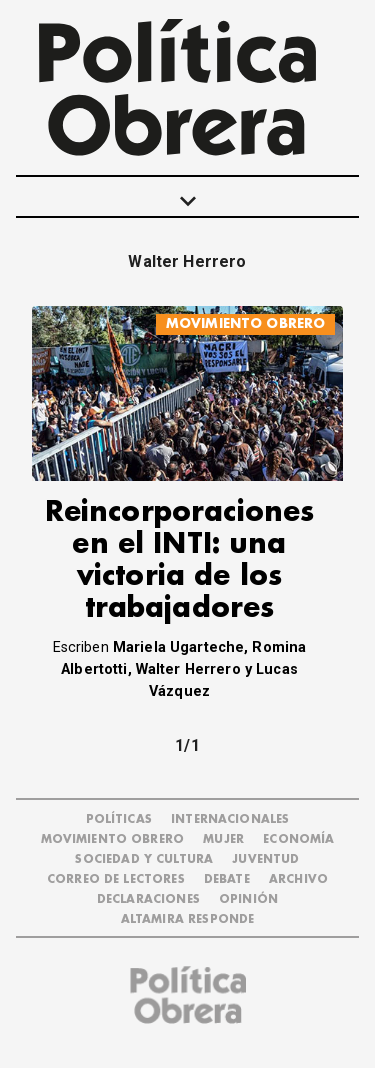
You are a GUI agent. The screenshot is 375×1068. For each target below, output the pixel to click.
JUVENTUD (265, 859)
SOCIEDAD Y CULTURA (144, 859)
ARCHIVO (298, 879)
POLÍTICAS (119, 819)
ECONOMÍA (298, 839)
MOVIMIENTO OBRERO (246, 323)
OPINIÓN (248, 899)
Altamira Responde (188, 919)
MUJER (223, 839)
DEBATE (227, 879)
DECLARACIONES (148, 899)
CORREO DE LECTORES (116, 879)
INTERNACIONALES (230, 819)
